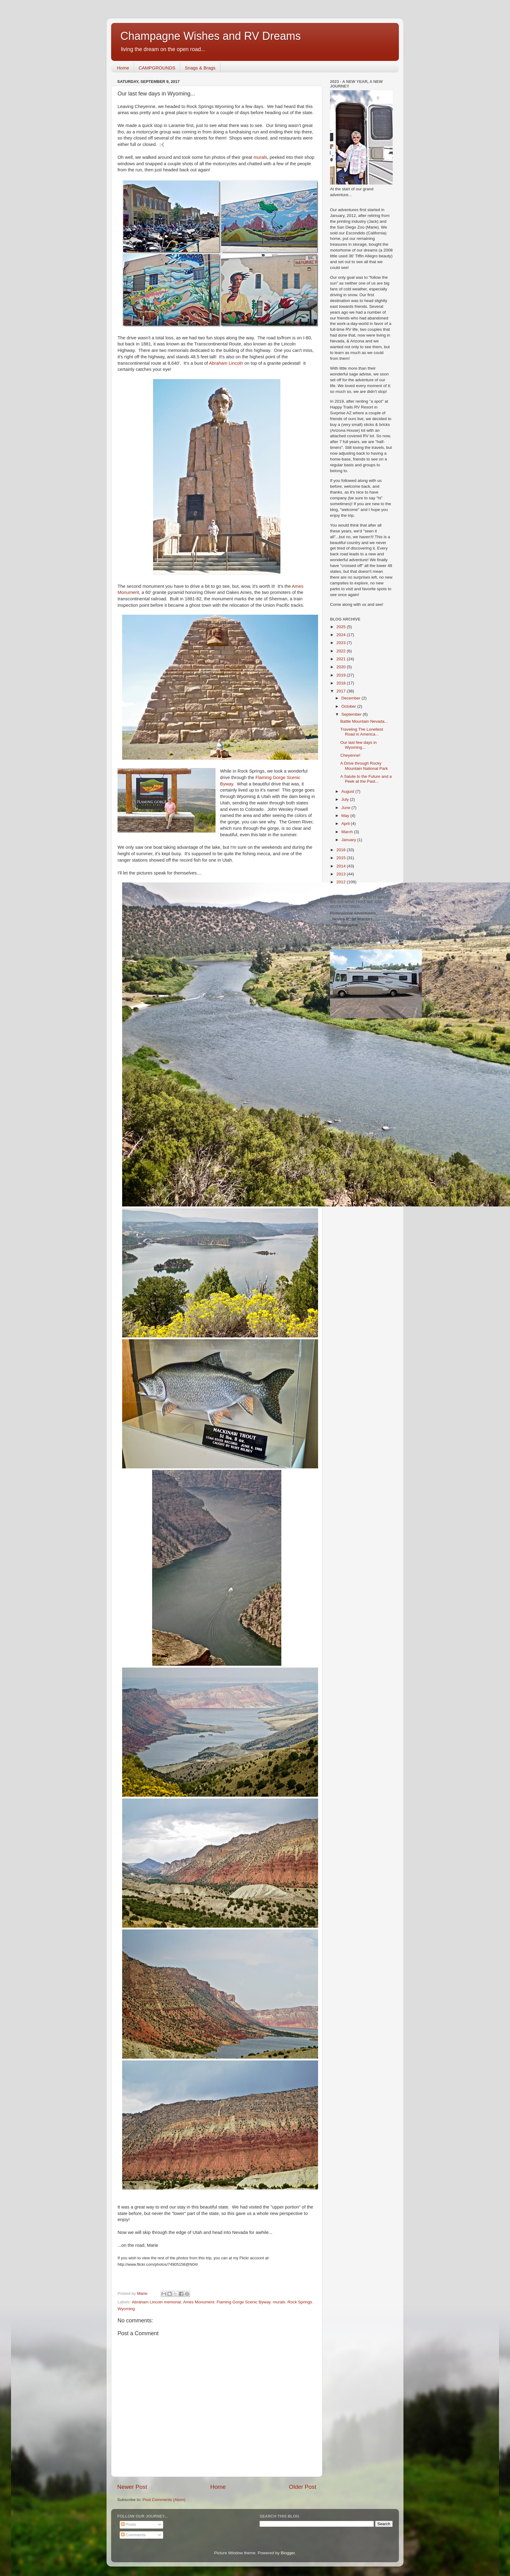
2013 (341, 874)
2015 (341, 858)
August (348, 791)
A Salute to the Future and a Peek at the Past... (366, 779)
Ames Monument (198, 2302)
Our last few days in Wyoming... (358, 745)
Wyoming (126, 2308)
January (349, 839)
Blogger (288, 2553)
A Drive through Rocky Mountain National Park (364, 765)
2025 (341, 626)
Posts (128, 2524)
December (351, 698)
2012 (341, 882)
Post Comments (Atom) (164, 2499)
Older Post (302, 2487)
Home (123, 67)
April (346, 823)
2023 (341, 642)
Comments (133, 2535)
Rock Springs (299, 2302)
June (346, 807)
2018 (341, 683)
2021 (341, 659)
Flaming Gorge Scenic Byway (243, 2302)
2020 (341, 667)
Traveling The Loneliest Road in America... (361, 731)
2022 (341, 651)
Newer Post (132, 2487)
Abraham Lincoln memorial (156, 2302)
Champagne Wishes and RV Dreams (210, 36)
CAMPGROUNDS (157, 67)
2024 (341, 634)
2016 (341, 850)
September (352, 714)
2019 (341, 675)
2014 (341, 866)
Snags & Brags (200, 67)
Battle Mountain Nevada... (364, 721)
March (347, 831)
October (349, 706)
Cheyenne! (350, 755)
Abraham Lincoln (226, 363)
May (345, 815)
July (345, 799)
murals (260, 157)
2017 (341, 691)
